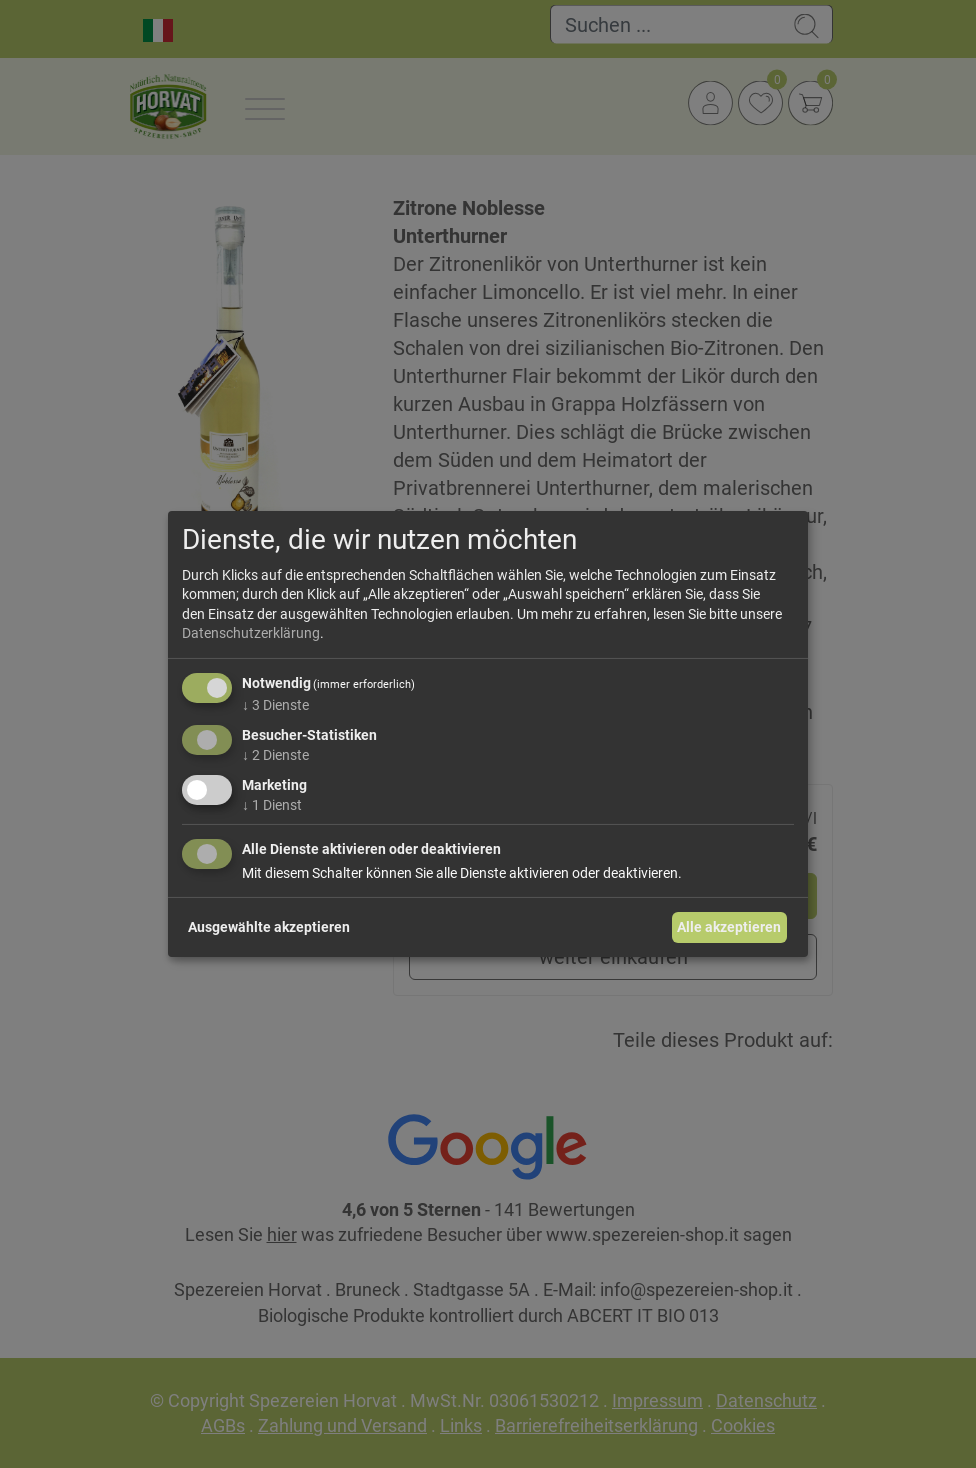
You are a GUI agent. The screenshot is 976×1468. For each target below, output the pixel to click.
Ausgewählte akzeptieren (269, 927)
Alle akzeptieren (729, 927)
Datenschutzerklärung (251, 633)
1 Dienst (272, 804)
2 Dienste (275, 755)
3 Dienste (275, 705)
